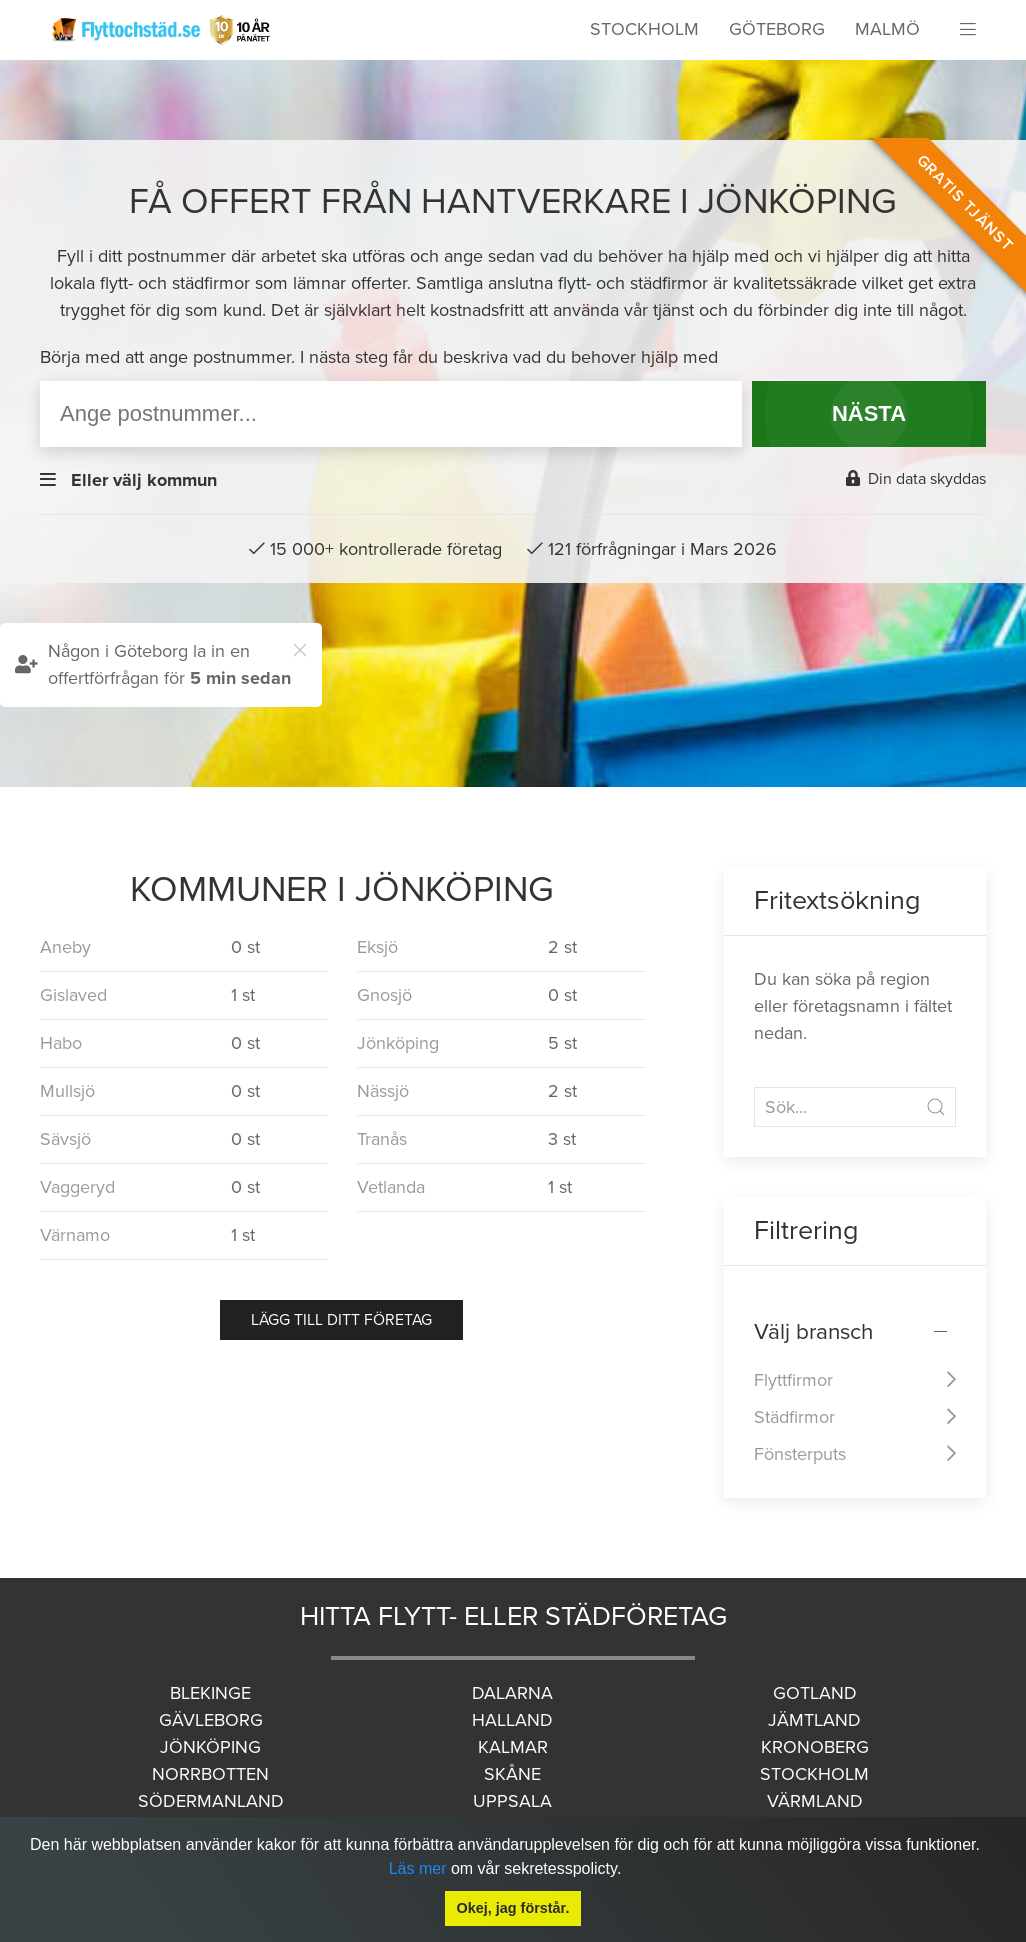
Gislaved (73, 995)
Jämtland (814, 1720)
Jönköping (398, 1043)
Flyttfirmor (793, 1380)
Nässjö (383, 1091)
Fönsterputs (800, 1454)
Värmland (815, 1801)
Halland (512, 1720)
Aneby (65, 947)
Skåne (512, 1774)
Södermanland (211, 1801)
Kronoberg (815, 1747)
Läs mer (418, 1868)
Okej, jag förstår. (513, 1908)
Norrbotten (210, 1774)
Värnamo (75, 1235)
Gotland (815, 1693)
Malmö (887, 29)
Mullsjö (67, 1091)
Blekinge (210, 1693)
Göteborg (777, 29)
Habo (61, 1043)
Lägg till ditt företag (341, 1320)
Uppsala (512, 1801)
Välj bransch (813, 1331)
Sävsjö (65, 1139)
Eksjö (377, 947)
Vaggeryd (77, 1187)
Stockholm (644, 29)
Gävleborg (211, 1720)
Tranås (382, 1139)
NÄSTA (869, 413)
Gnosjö (384, 995)
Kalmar (513, 1747)
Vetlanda (391, 1187)
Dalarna (512, 1693)
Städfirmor (794, 1417)
